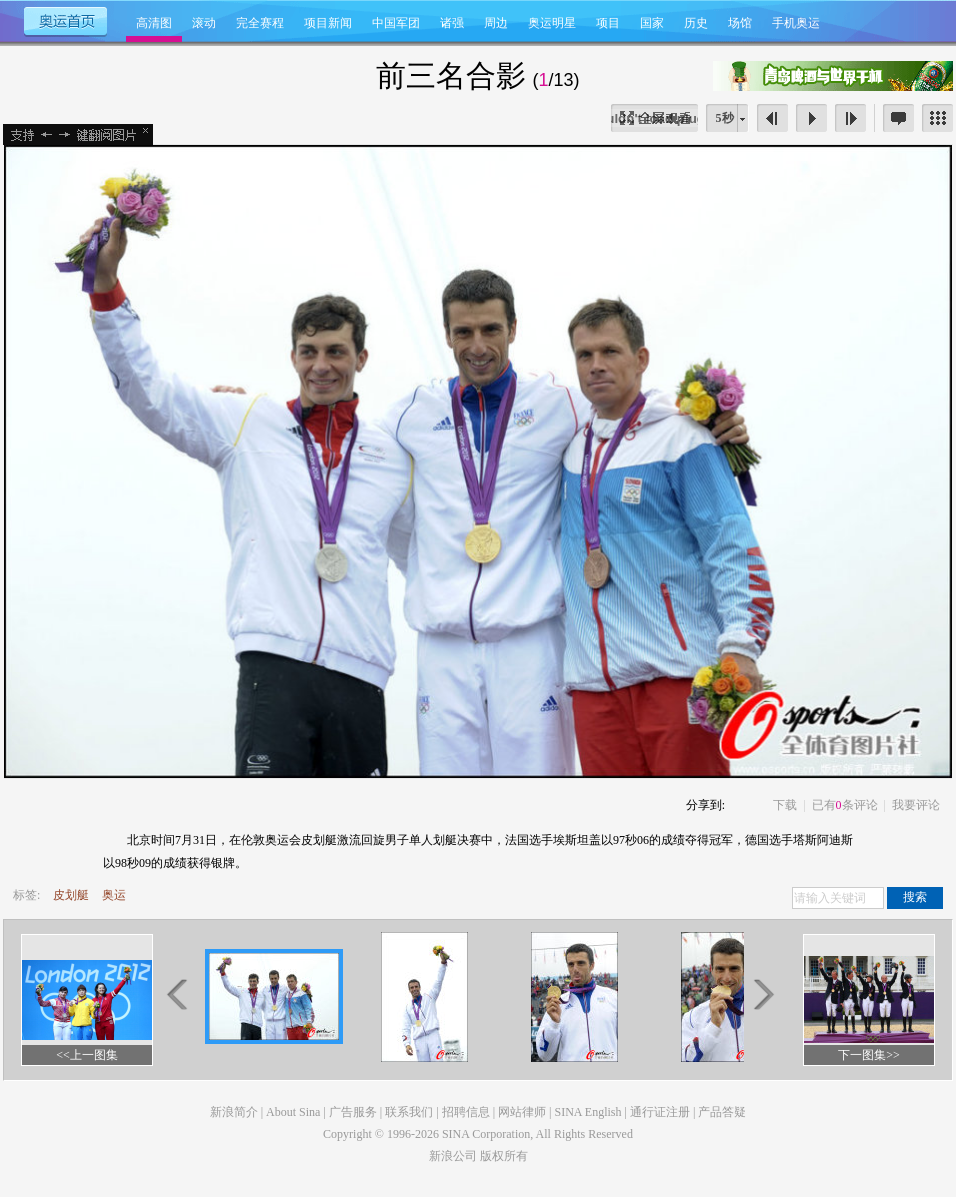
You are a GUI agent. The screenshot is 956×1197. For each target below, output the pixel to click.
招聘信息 (466, 1112)
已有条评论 (845, 805)
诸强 (452, 23)
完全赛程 (260, 23)
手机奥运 (796, 23)
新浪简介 (234, 1112)
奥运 (114, 895)
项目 (608, 23)
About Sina (293, 1112)
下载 (785, 805)
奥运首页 (64, 20)
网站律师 (522, 1112)
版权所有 (504, 1156)
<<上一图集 (87, 1055)
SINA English (587, 1112)
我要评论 (916, 805)
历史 (696, 23)
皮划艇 (71, 895)
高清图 (154, 23)
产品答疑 (722, 1112)
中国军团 (396, 23)
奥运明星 (552, 23)
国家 (652, 23)
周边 (496, 23)
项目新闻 (328, 23)
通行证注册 (660, 1112)
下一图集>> (869, 1055)
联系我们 (409, 1112)
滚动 (204, 23)
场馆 (740, 23)
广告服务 (353, 1112)
